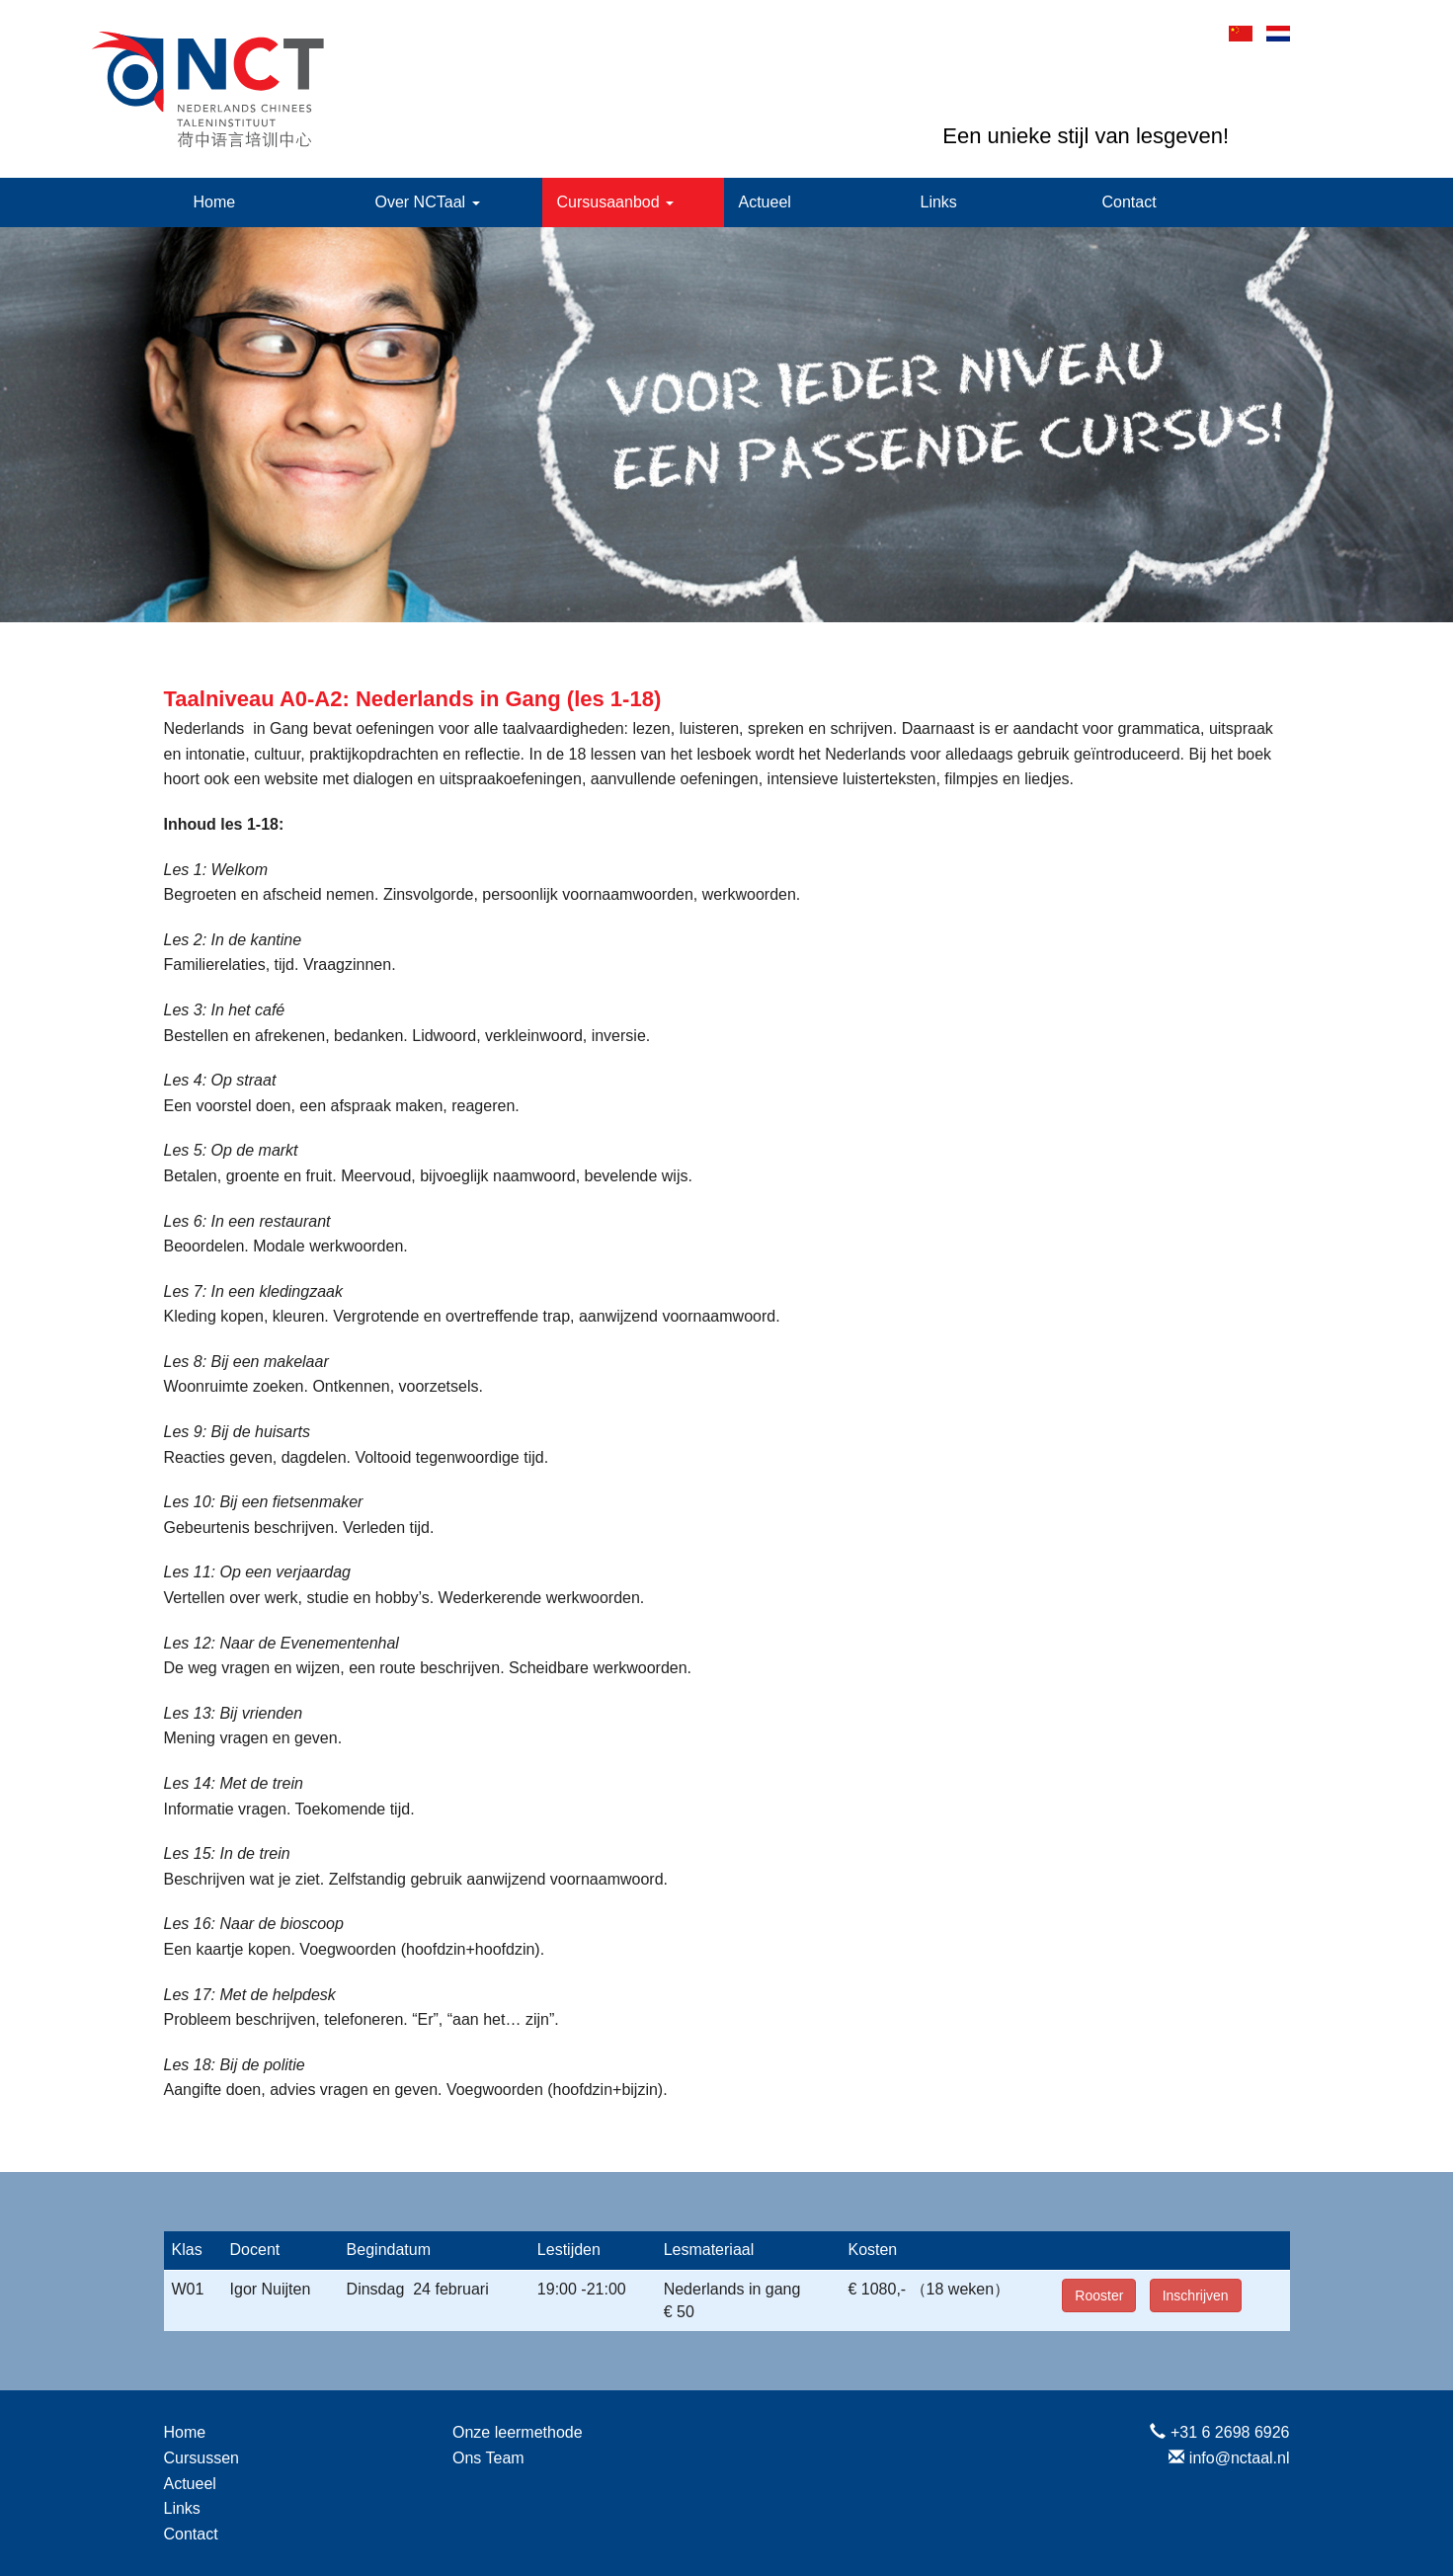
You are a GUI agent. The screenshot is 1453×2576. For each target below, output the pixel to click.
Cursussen (201, 2458)
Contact (1129, 202)
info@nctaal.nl (1239, 2458)
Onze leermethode (517, 2432)
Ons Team (488, 2458)
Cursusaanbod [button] (616, 202)
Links (939, 202)
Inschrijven (1196, 2295)
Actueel (765, 202)
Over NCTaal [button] (427, 202)
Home (215, 202)
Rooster (1099, 2295)
